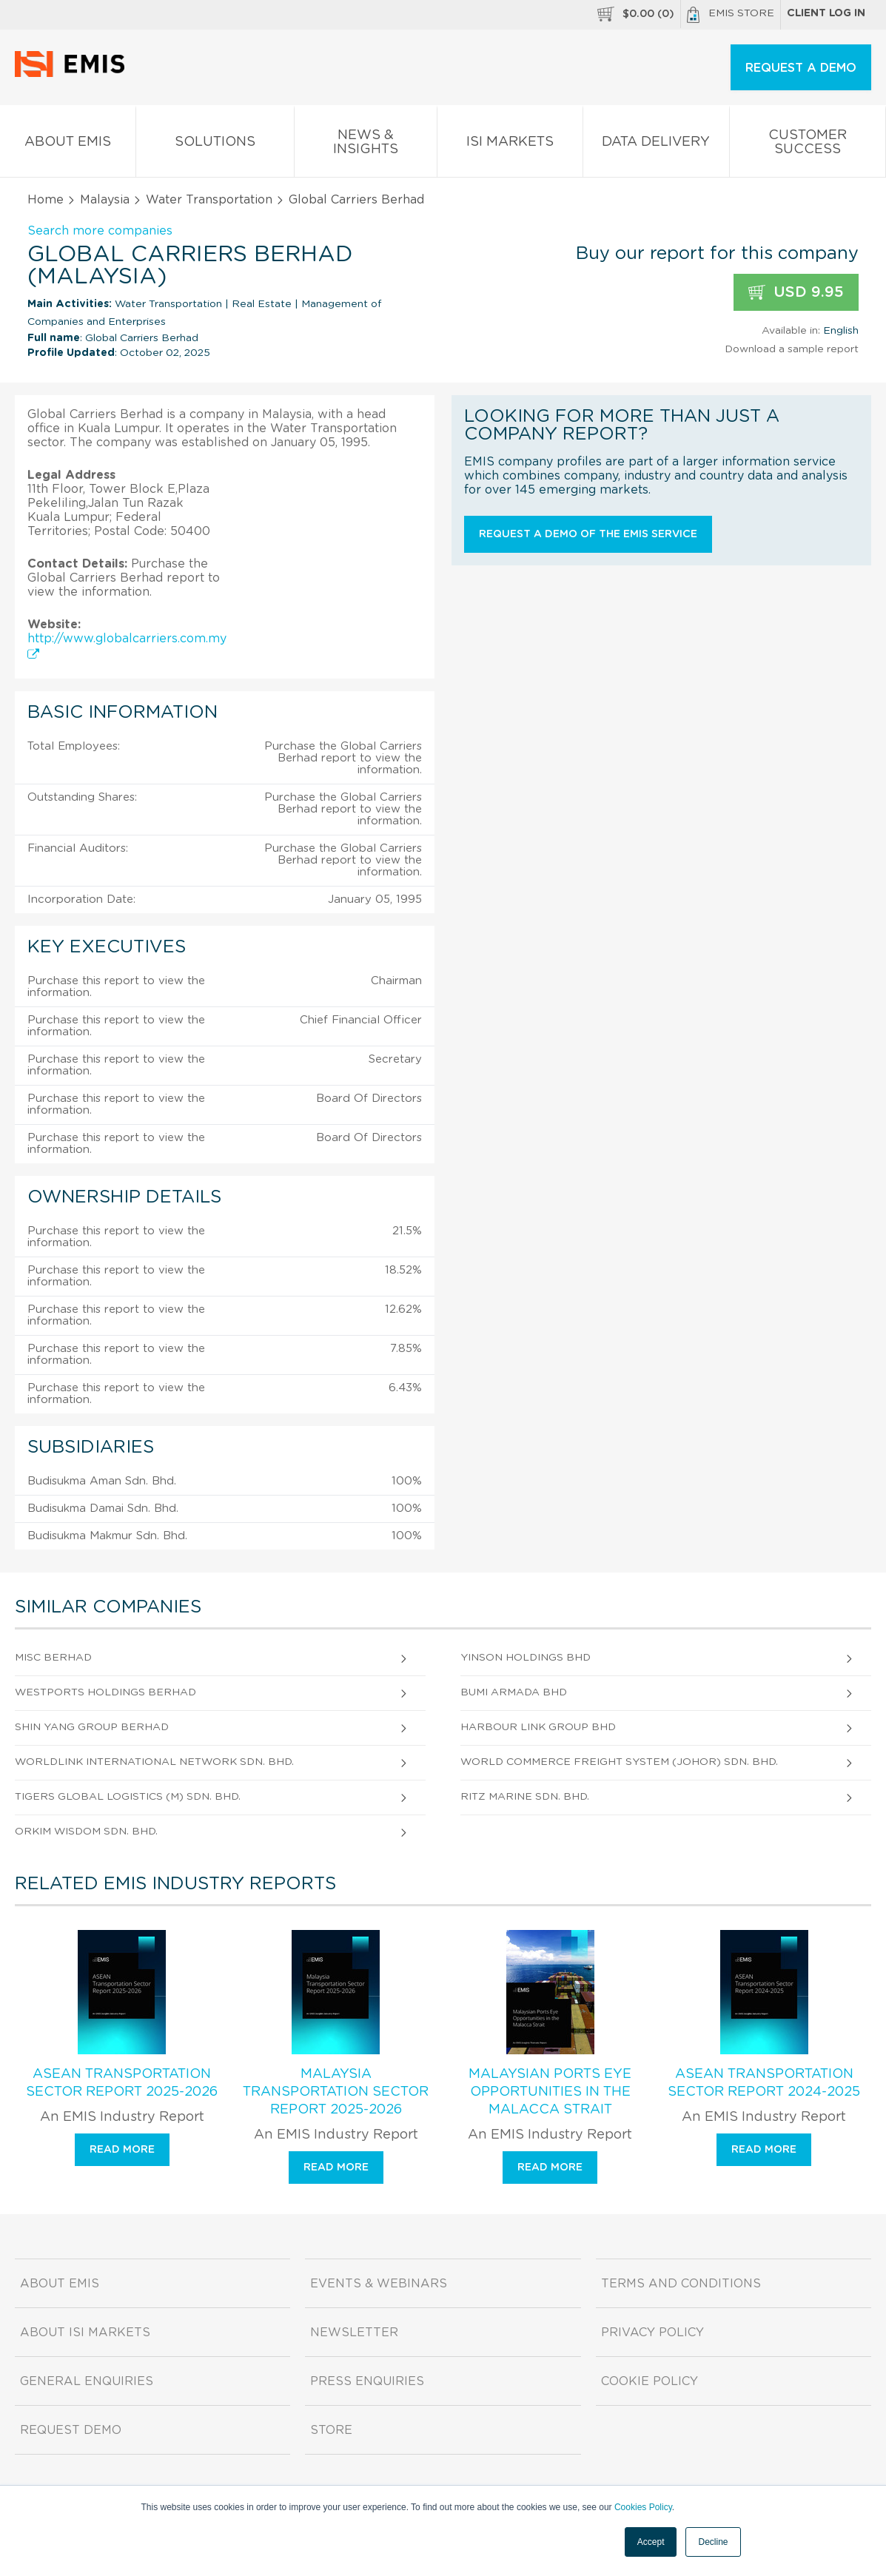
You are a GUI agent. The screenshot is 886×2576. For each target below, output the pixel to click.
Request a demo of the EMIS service (588, 534)
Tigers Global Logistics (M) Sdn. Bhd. (128, 1797)
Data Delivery (656, 144)
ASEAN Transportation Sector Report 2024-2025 (764, 2083)
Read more (122, 2150)
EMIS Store (730, 15)
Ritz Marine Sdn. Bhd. (524, 1797)
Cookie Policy (649, 2381)
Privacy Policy (652, 2332)
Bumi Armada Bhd (513, 1692)
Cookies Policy (643, 2507)
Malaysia (105, 200)
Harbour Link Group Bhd (538, 1727)
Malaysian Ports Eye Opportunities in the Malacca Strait (550, 2092)
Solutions (215, 144)
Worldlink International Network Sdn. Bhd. (154, 1762)
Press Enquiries (367, 2381)
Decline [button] (713, 2542)
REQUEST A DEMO (800, 68)
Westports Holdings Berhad (105, 1692)
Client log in (826, 13)
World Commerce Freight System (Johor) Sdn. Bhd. (619, 1762)
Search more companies (99, 231)
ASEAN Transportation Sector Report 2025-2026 (122, 2083)
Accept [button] (651, 2542)
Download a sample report (792, 349)
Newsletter (354, 2332)
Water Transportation (209, 200)
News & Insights (365, 145)
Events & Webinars (378, 2284)
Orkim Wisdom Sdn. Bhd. (86, 1831)
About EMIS (68, 144)
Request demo (70, 2430)
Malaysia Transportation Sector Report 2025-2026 (336, 2092)
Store (331, 2430)
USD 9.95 (796, 292)
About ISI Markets (85, 2332)
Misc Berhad (53, 1657)
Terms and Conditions (681, 2284)
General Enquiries (86, 2381)
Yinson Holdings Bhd (525, 1657)
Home (45, 200)
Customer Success (807, 145)
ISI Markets (509, 144)
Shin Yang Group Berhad (92, 1727)
